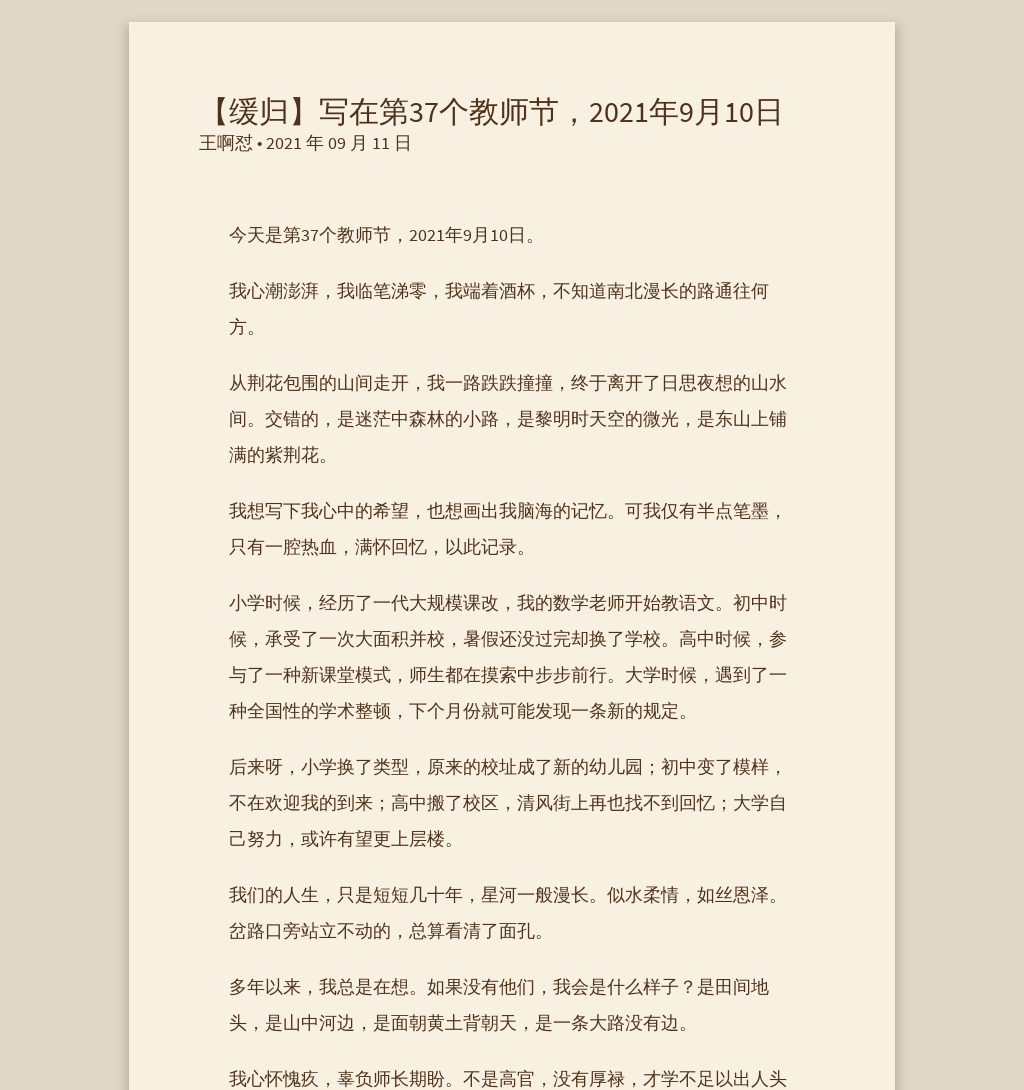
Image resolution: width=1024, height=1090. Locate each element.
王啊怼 (226, 142)
